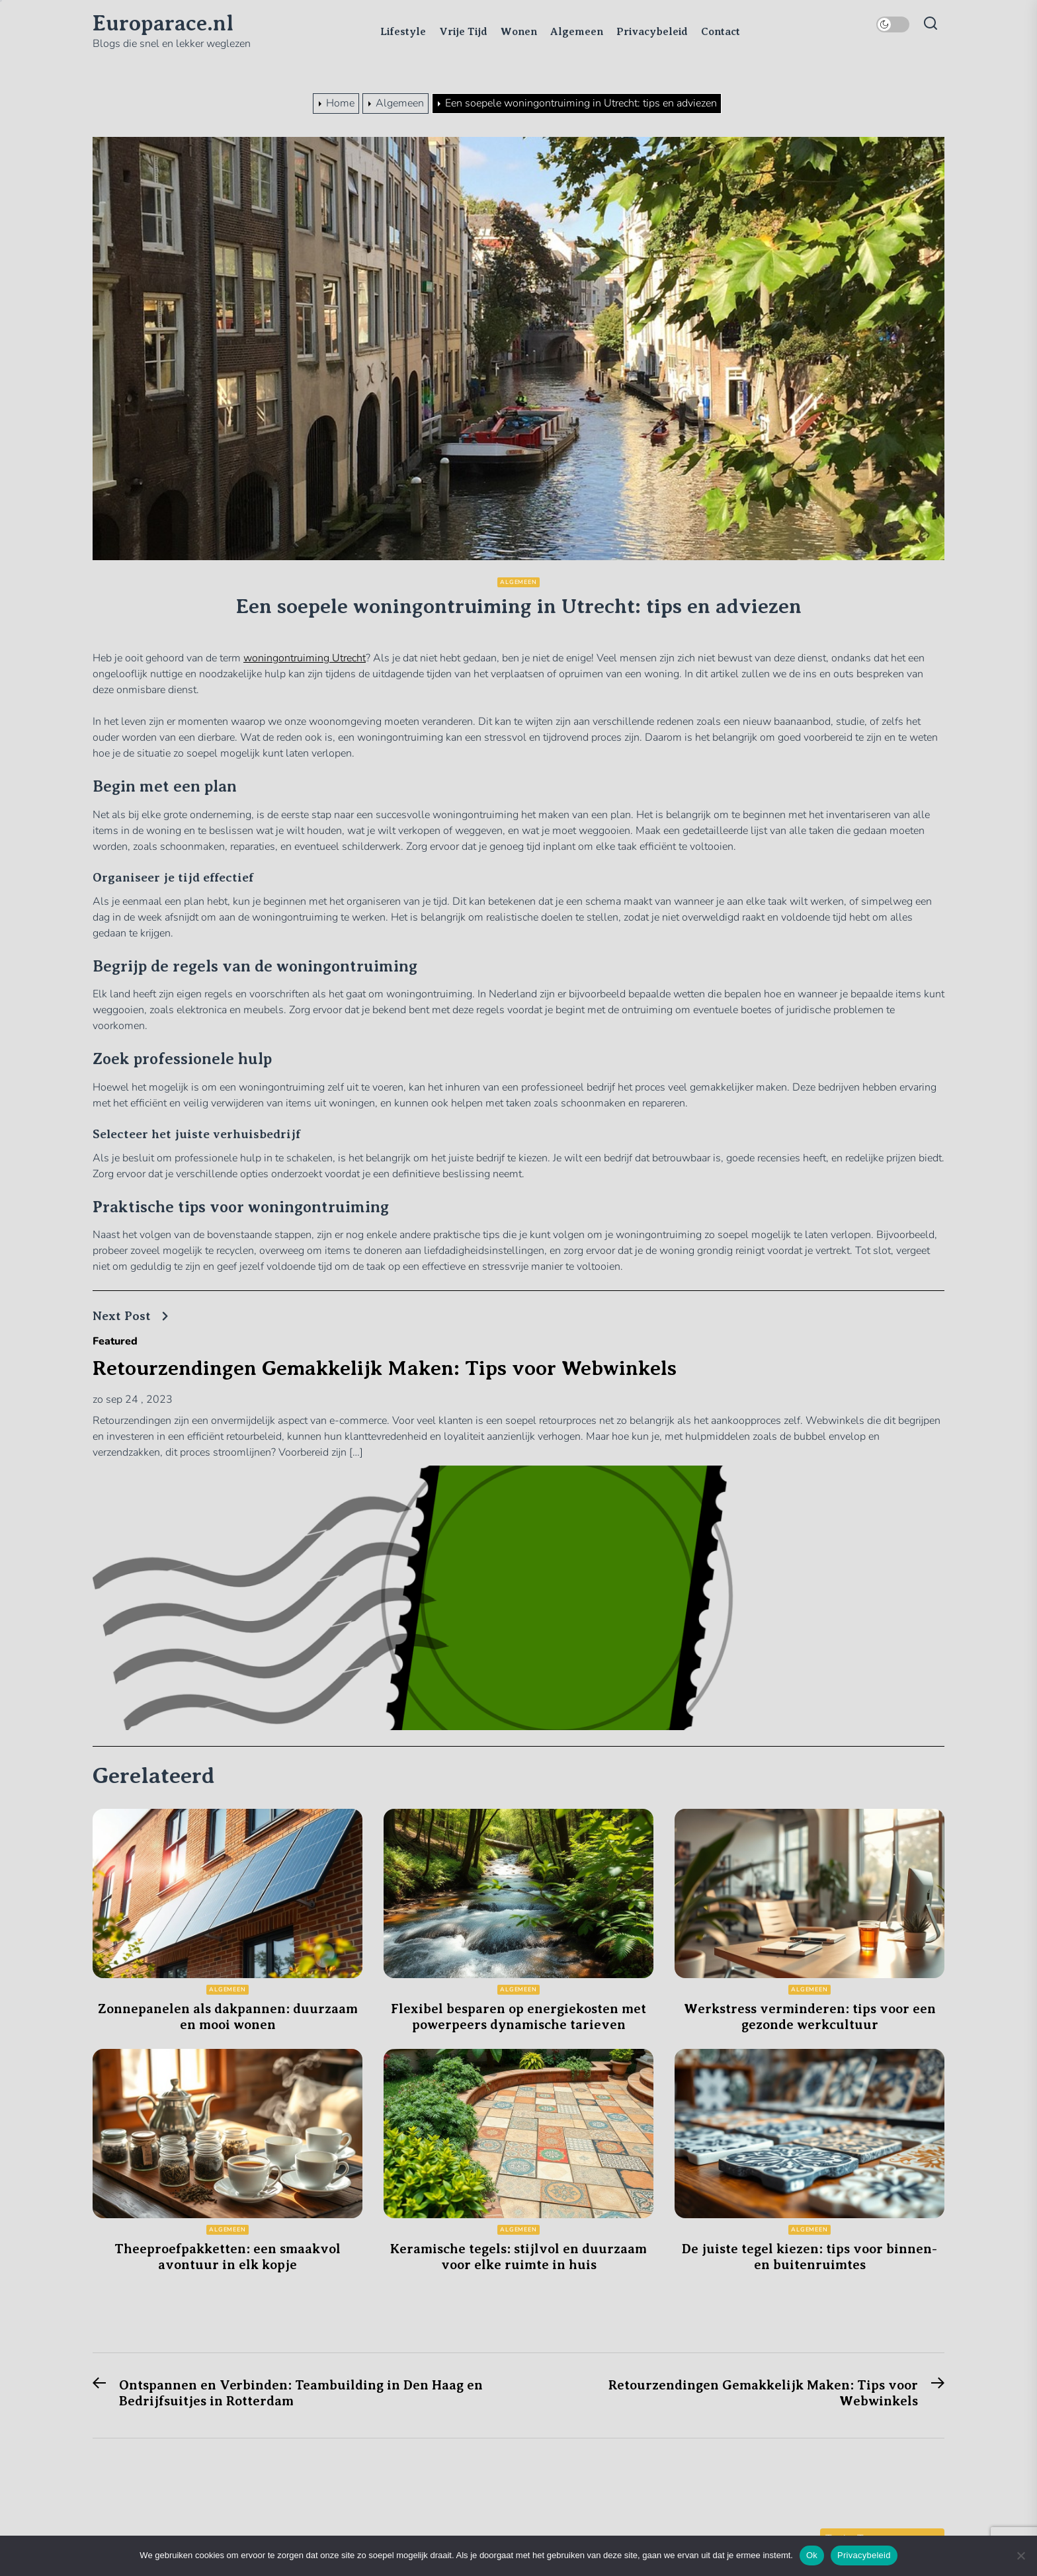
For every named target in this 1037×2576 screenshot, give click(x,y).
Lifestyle (403, 32)
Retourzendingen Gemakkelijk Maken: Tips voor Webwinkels (385, 1368)
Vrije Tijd (463, 32)
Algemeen (576, 32)
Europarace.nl (163, 23)
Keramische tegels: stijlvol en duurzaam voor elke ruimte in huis (518, 2256)
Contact (720, 32)
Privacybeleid (652, 32)
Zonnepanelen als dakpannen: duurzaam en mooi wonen (228, 2016)
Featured (115, 1341)
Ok (811, 2555)
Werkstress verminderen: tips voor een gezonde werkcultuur (810, 2016)
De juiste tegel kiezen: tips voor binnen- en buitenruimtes (809, 2256)
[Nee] (1020, 2555)
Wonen (519, 32)
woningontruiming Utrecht (304, 658)
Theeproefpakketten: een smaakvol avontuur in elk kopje (227, 2256)
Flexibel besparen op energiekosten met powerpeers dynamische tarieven (518, 2016)
